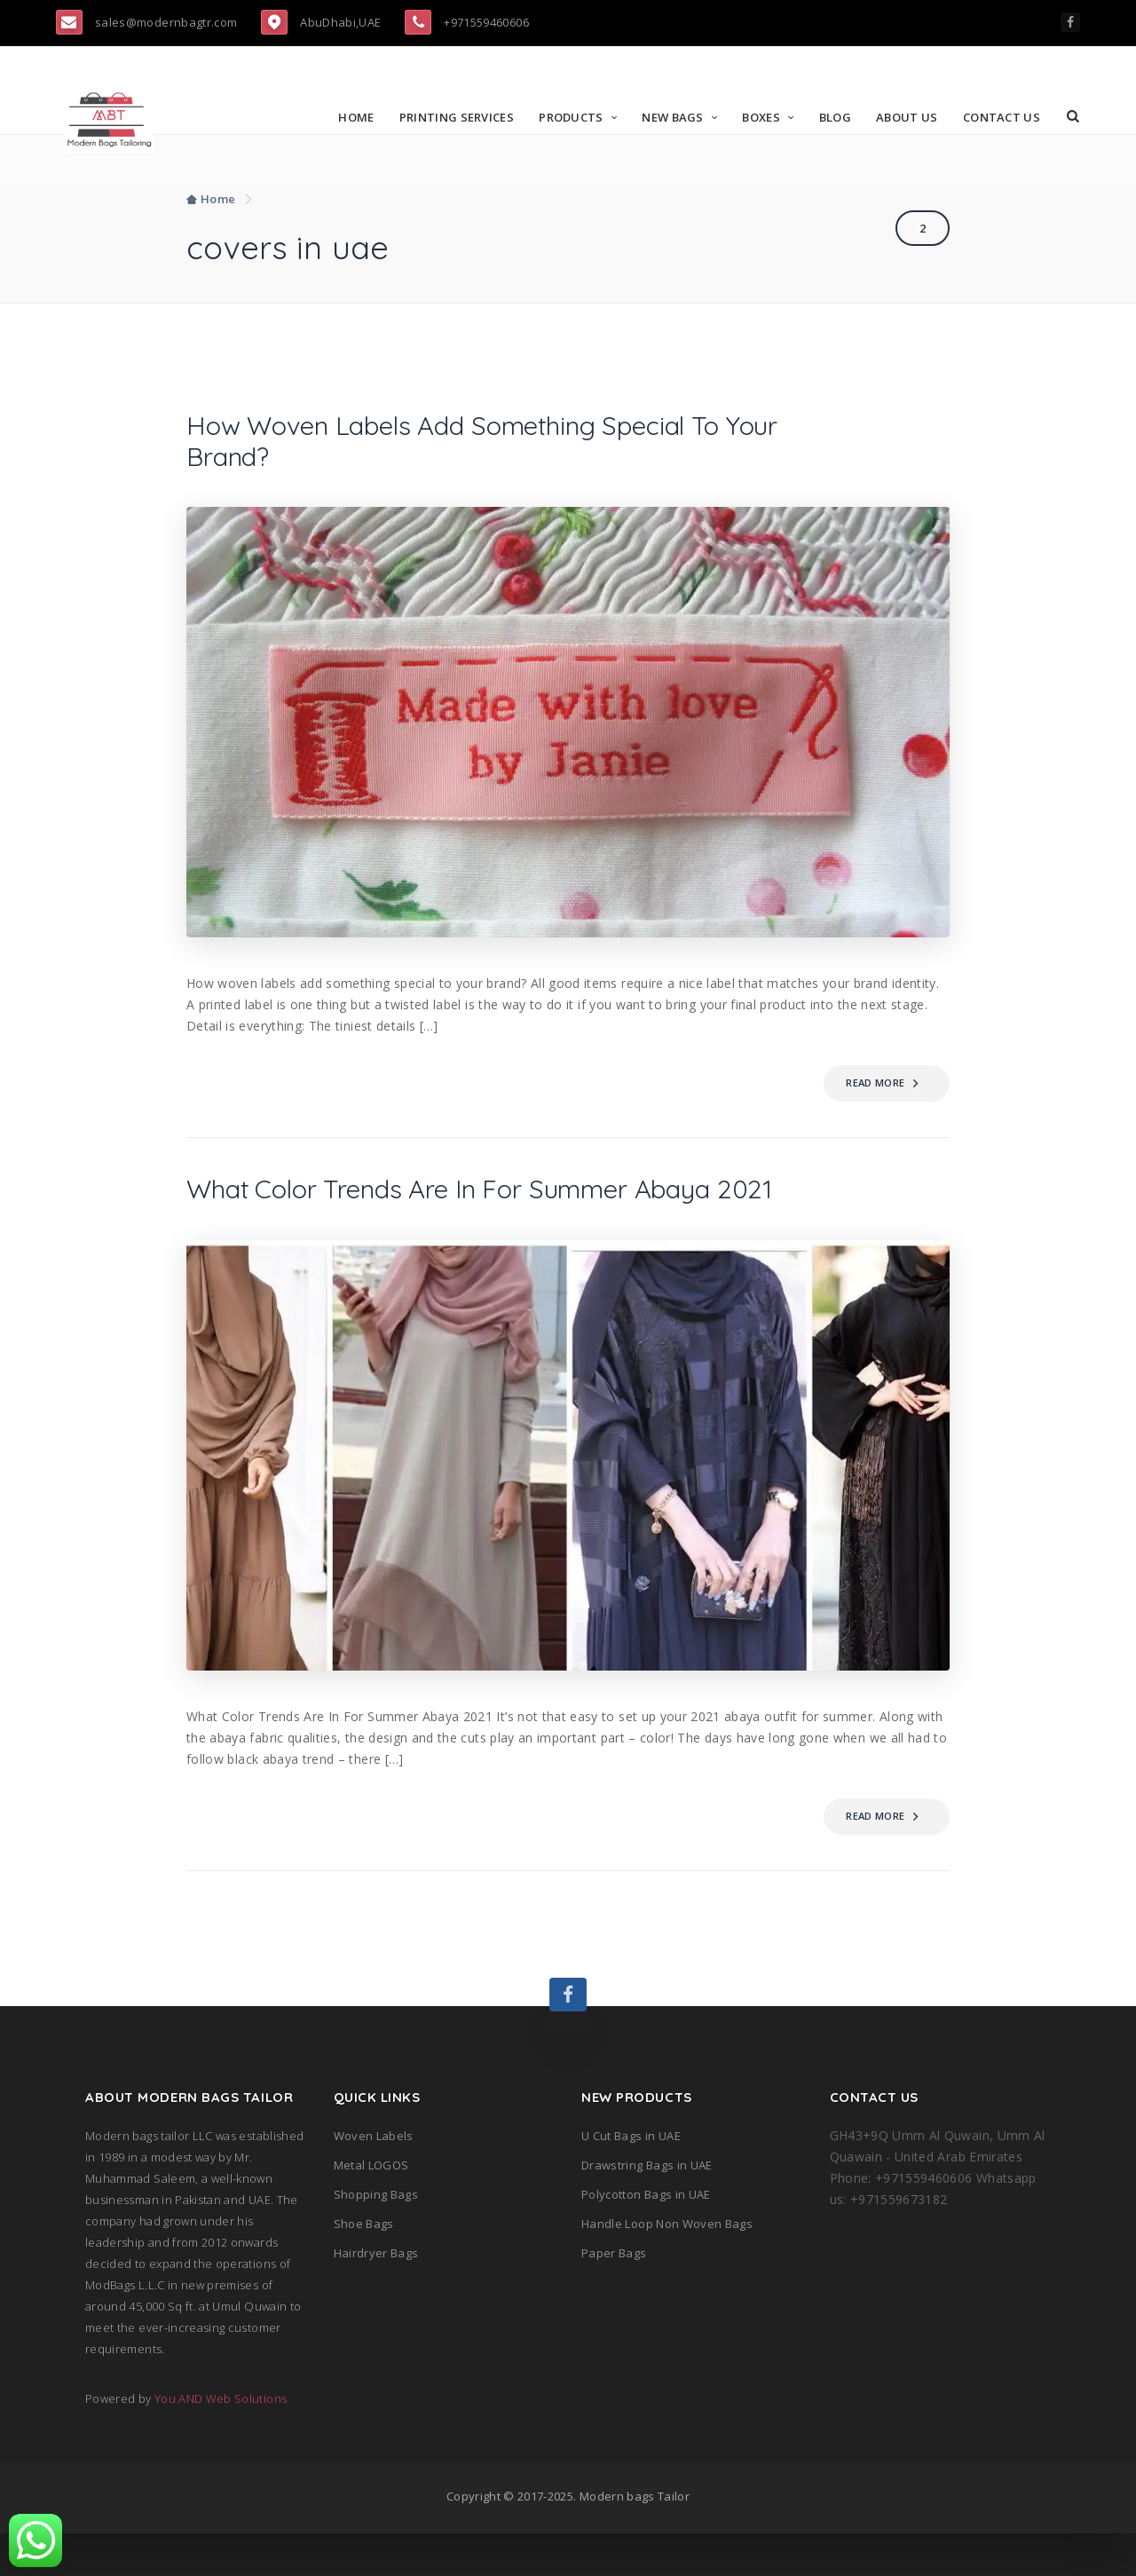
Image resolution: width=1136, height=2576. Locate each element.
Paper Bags (614, 2295)
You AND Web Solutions (220, 2441)
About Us (910, 117)
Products (574, 117)
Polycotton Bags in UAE (646, 2237)
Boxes (765, 117)
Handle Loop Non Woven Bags (667, 2266)
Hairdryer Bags (376, 2295)
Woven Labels (374, 2178)
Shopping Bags (376, 2237)
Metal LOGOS (371, 2208)
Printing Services (459, 117)
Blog (838, 117)
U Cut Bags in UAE (631, 2178)
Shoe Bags (364, 2266)
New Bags (675, 117)
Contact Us (1004, 117)
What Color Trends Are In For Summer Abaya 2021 (487, 1213)
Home (359, 117)
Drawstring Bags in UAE (647, 2208)
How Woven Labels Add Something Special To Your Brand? (471, 444)
